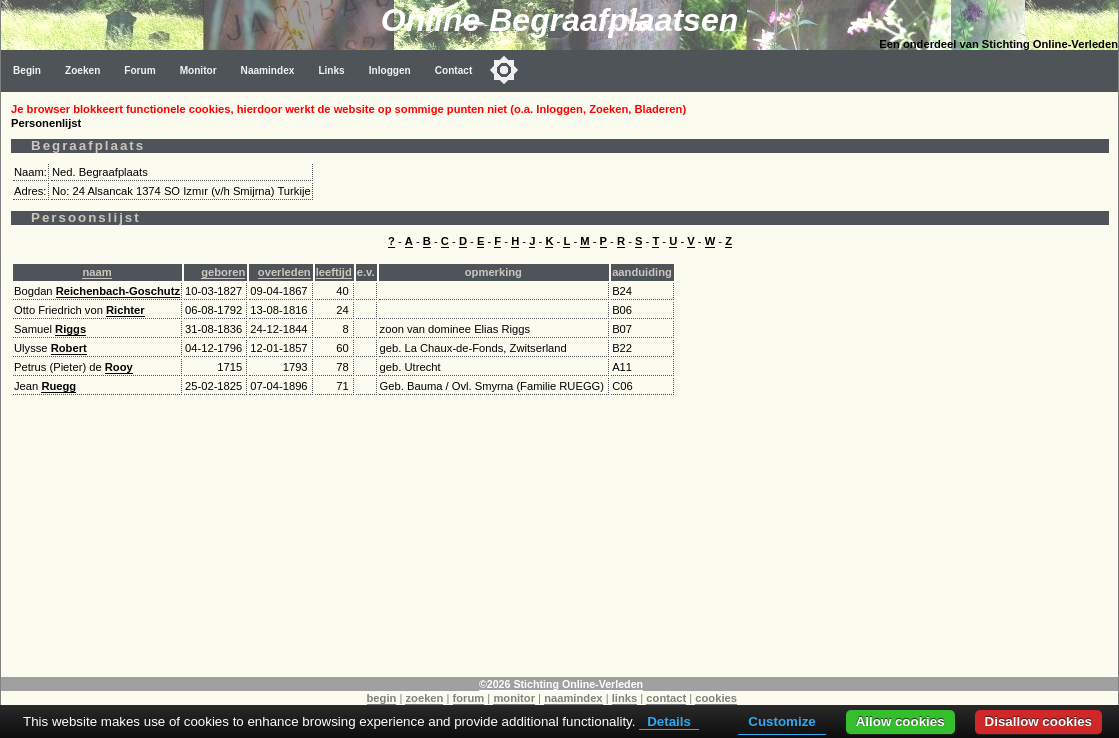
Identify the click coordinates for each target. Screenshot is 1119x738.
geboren (223, 272)
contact (666, 698)
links (625, 698)
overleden (284, 272)
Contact (454, 70)
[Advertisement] (560, 537)
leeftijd (334, 272)
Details (669, 721)
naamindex (573, 698)
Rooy (119, 367)
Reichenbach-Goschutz (118, 291)
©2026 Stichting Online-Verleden (561, 684)
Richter (125, 310)
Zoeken (82, 70)
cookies (716, 698)
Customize (781, 721)
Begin (27, 70)
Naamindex (268, 70)
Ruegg (58, 386)
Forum (139, 70)
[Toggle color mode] (504, 70)
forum (469, 698)
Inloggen (390, 70)
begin (382, 698)
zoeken (424, 698)
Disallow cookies (1038, 721)
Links (331, 70)
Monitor (198, 70)
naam (96, 272)
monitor (514, 698)
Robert (69, 348)
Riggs (70, 329)
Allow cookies (900, 721)
